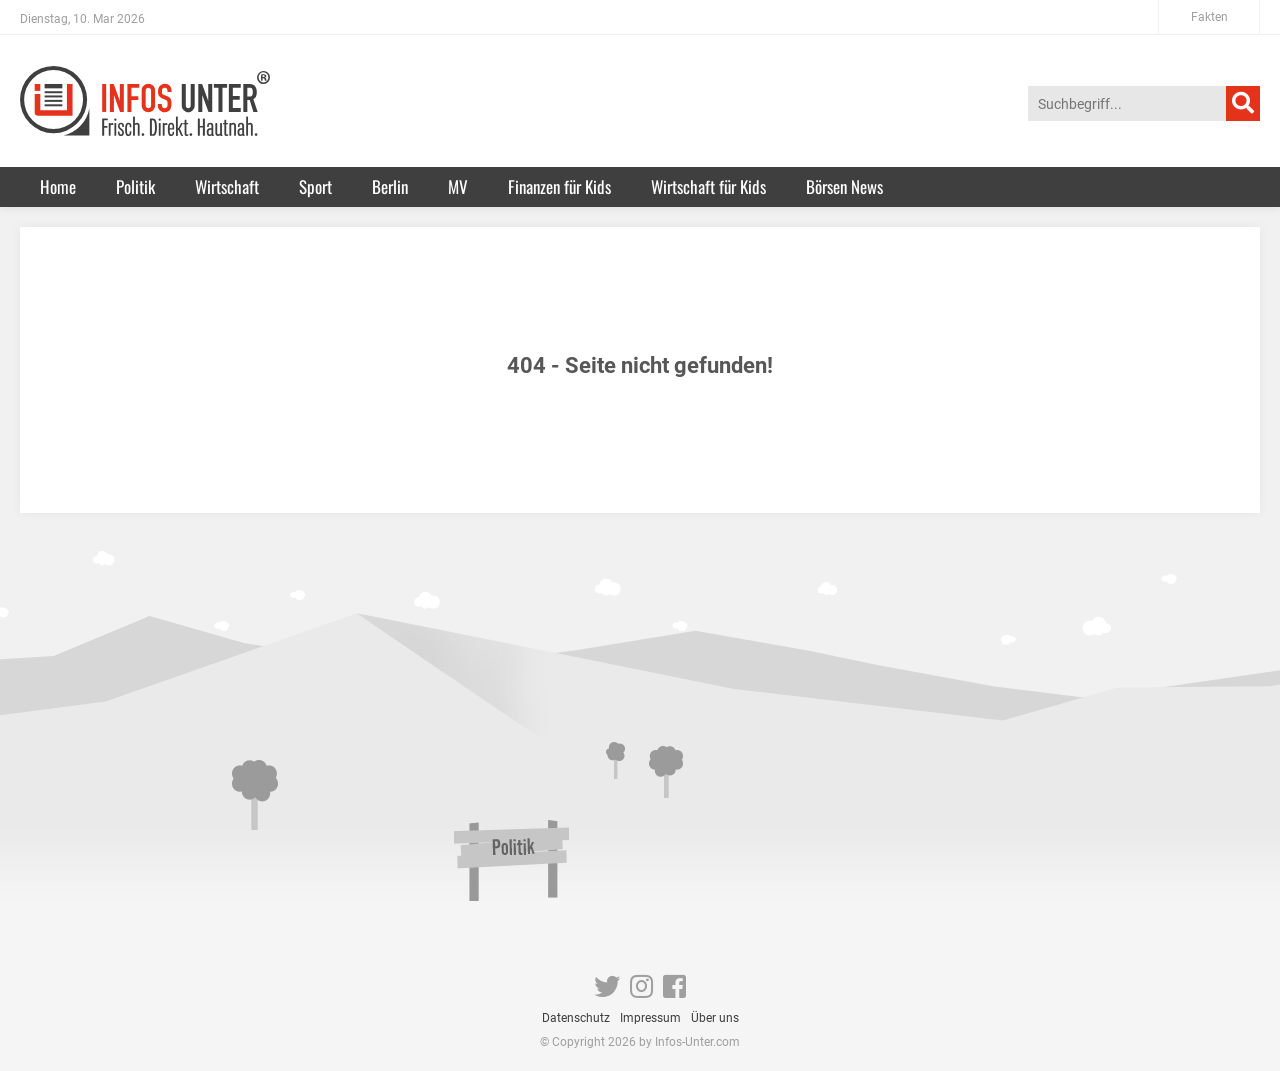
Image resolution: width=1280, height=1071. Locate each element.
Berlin (390, 186)
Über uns (715, 1018)
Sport (315, 186)
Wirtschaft (227, 186)
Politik (135, 186)
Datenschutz (576, 1018)
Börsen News (844, 186)
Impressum (650, 1018)
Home (58, 186)
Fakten (1209, 17)
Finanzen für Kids (559, 186)
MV (458, 186)
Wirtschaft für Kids (708, 186)
